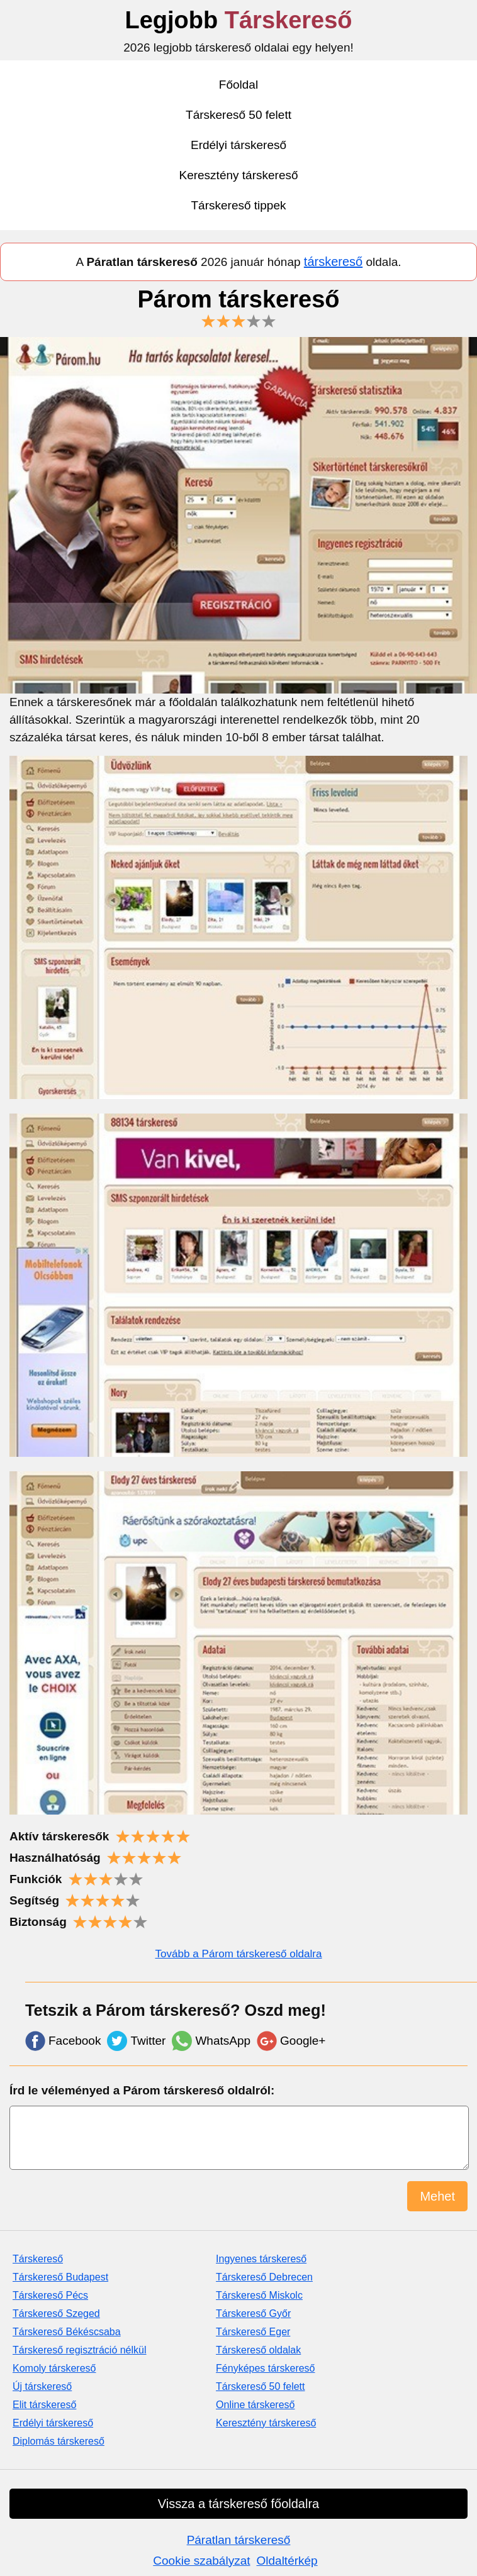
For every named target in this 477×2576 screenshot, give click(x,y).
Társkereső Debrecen (264, 2277)
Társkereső (38, 2258)
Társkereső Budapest (60, 2277)
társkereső (333, 261)
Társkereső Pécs (50, 2295)
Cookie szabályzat (201, 2560)
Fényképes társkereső (265, 2368)
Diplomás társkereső (58, 2441)
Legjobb (238, 20)
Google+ (291, 2040)
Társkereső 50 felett (238, 114)
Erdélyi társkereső (238, 145)
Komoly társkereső (54, 2368)
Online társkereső (255, 2404)
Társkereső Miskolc (259, 2295)
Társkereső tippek (238, 205)
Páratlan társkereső (239, 2539)
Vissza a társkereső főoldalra (238, 2504)
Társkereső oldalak (258, 2350)
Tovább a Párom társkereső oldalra (238, 1954)
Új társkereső (42, 2386)
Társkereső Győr (253, 2313)
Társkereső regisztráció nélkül (80, 2350)
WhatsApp (211, 2040)
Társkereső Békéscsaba (67, 2331)
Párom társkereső (238, 307)
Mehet (437, 2196)
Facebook (63, 2040)
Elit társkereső (44, 2404)
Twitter (136, 2040)
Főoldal (238, 84)
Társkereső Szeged (56, 2313)
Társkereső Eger (253, 2331)
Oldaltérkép (287, 2560)
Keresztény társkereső (238, 175)
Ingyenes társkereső (261, 2258)
